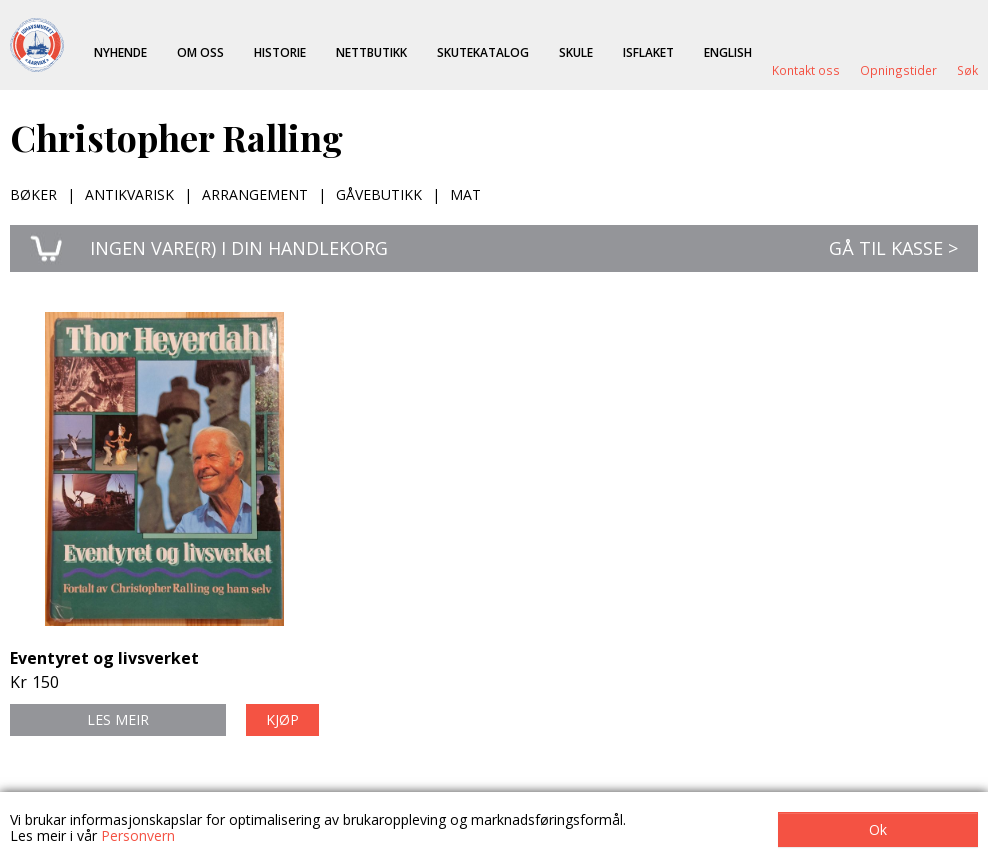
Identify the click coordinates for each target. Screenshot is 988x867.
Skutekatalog (483, 52)
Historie (280, 52)
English (728, 52)
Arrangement (255, 194)
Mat (465, 194)
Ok (878, 829)
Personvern (138, 835)
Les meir (118, 719)
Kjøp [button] (282, 719)
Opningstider (898, 70)
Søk (967, 70)
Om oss (200, 52)
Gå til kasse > (893, 248)
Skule (576, 52)
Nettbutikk (371, 52)
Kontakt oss (806, 70)
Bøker (33, 194)
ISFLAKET (648, 52)
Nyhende (120, 52)
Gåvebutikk (379, 194)
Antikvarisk (129, 194)
